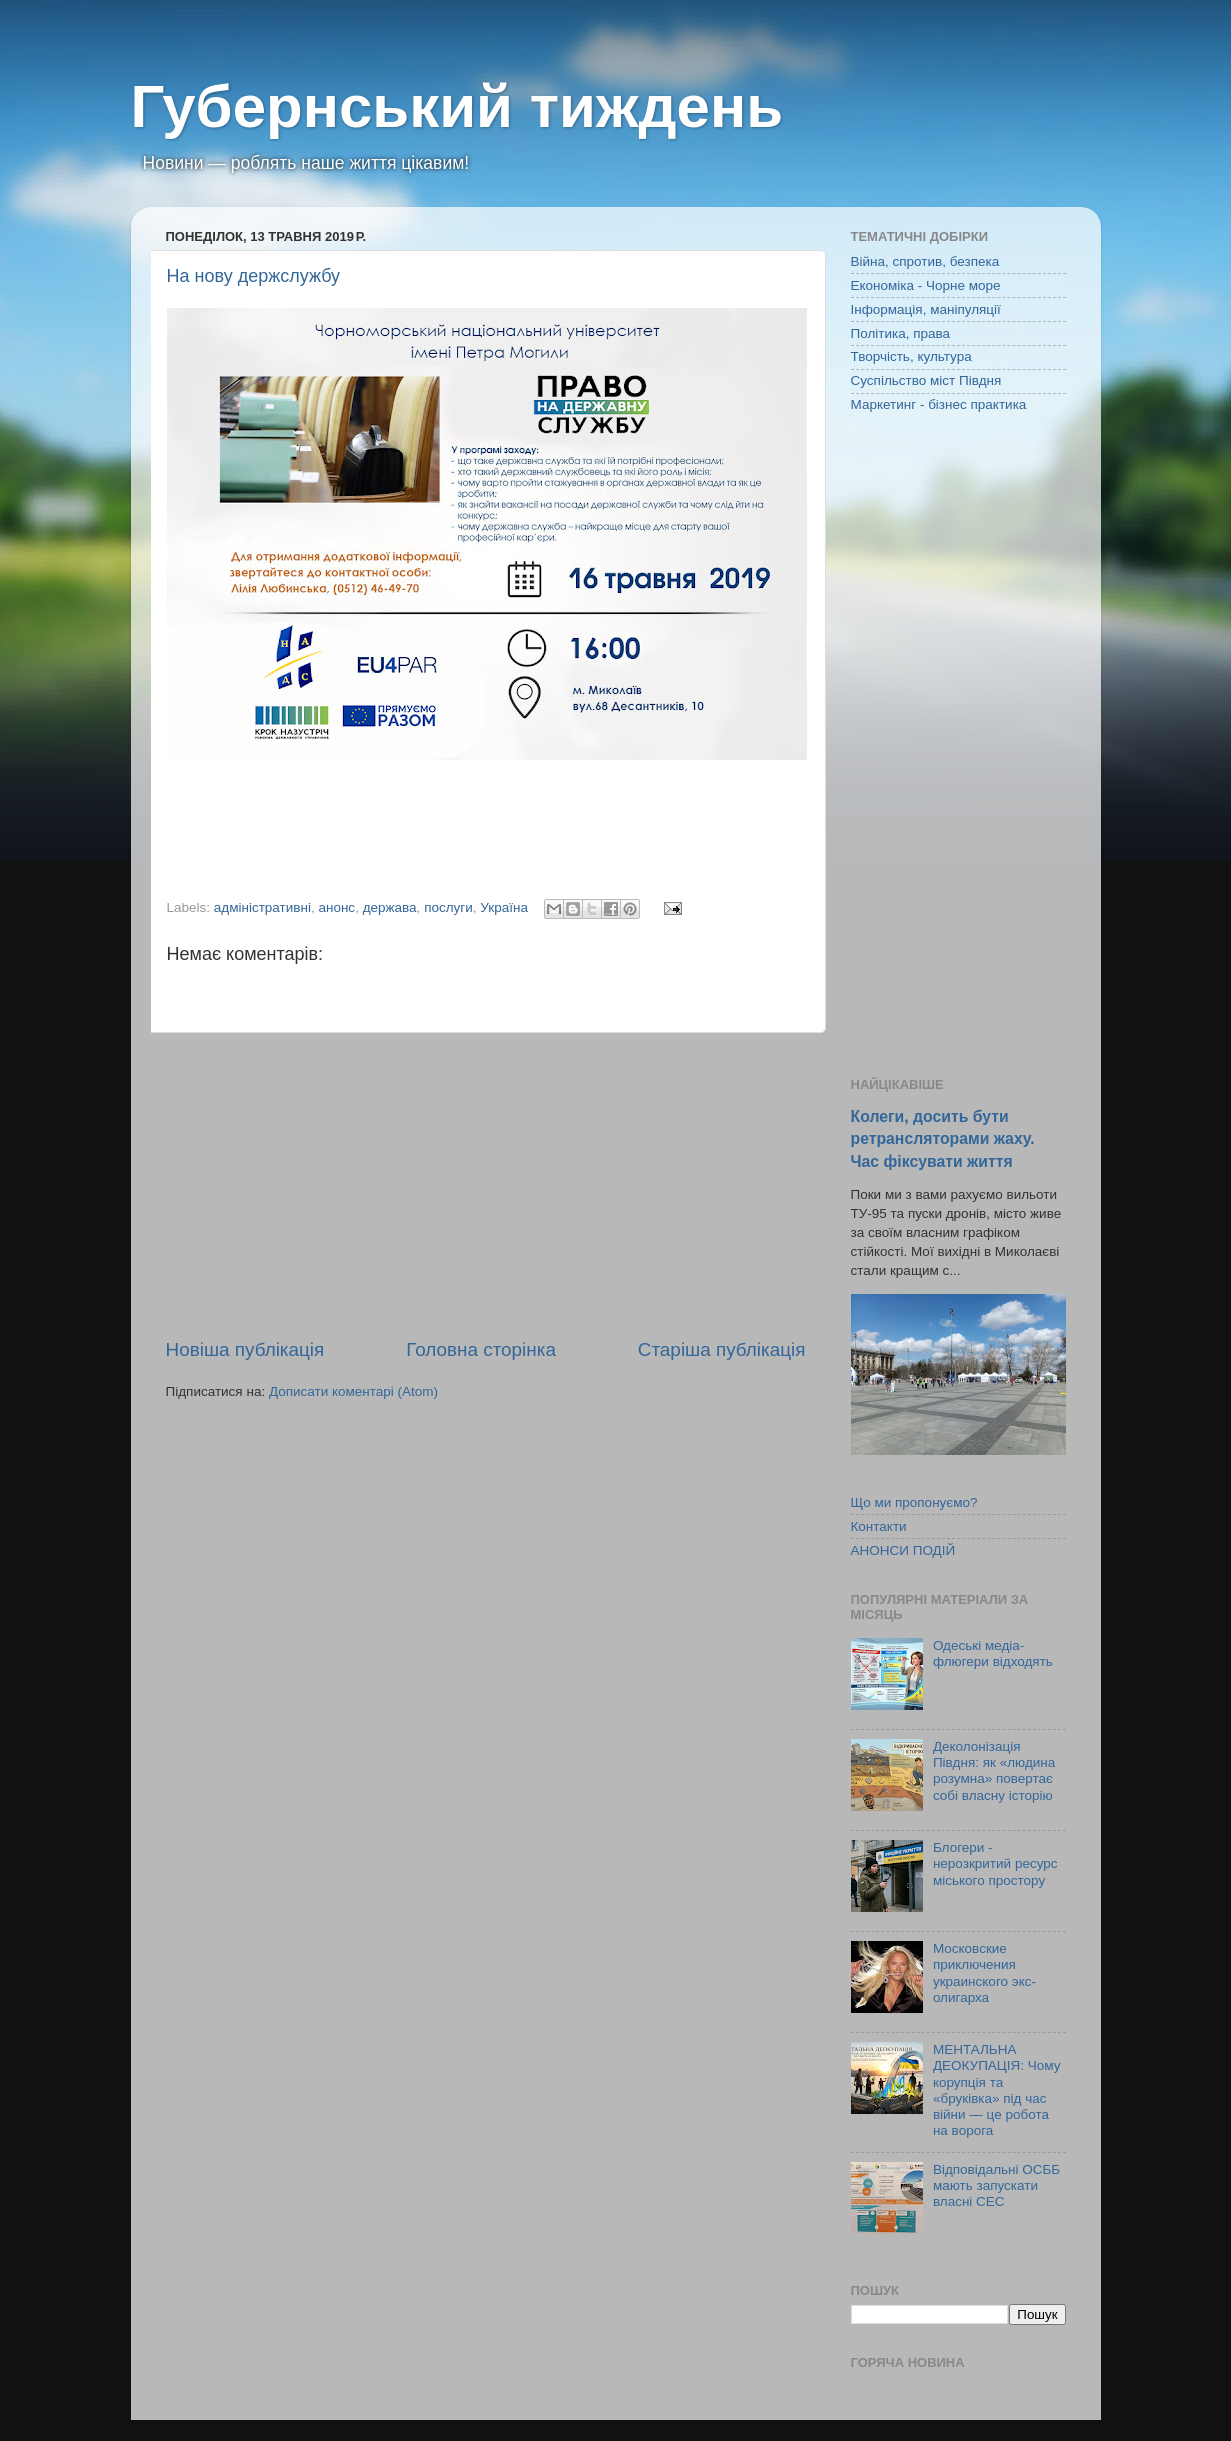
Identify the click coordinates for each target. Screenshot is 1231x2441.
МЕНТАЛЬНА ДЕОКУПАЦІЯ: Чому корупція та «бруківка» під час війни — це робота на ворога (997, 2090)
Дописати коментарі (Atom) (353, 1391)
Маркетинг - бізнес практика (939, 404)
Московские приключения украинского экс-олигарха (984, 1973)
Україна (504, 907)
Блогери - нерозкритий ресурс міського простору (995, 1863)
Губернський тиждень (457, 106)
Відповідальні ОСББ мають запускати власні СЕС (996, 2185)
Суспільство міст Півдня (926, 380)
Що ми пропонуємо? (914, 1502)
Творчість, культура (911, 356)
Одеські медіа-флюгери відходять (993, 1653)
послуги (448, 907)
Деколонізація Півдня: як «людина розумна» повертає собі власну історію (994, 1771)
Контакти (879, 1526)
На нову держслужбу (254, 276)
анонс (336, 907)
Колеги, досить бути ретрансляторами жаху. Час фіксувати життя (943, 1138)
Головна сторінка (481, 1349)
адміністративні (262, 907)
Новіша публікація (245, 1349)
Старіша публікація (722, 1349)
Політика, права (901, 333)
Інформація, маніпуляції (926, 309)
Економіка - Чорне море (926, 285)
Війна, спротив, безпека (925, 261)
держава (390, 907)
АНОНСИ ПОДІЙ (903, 1550)
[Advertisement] (486, 1185)
